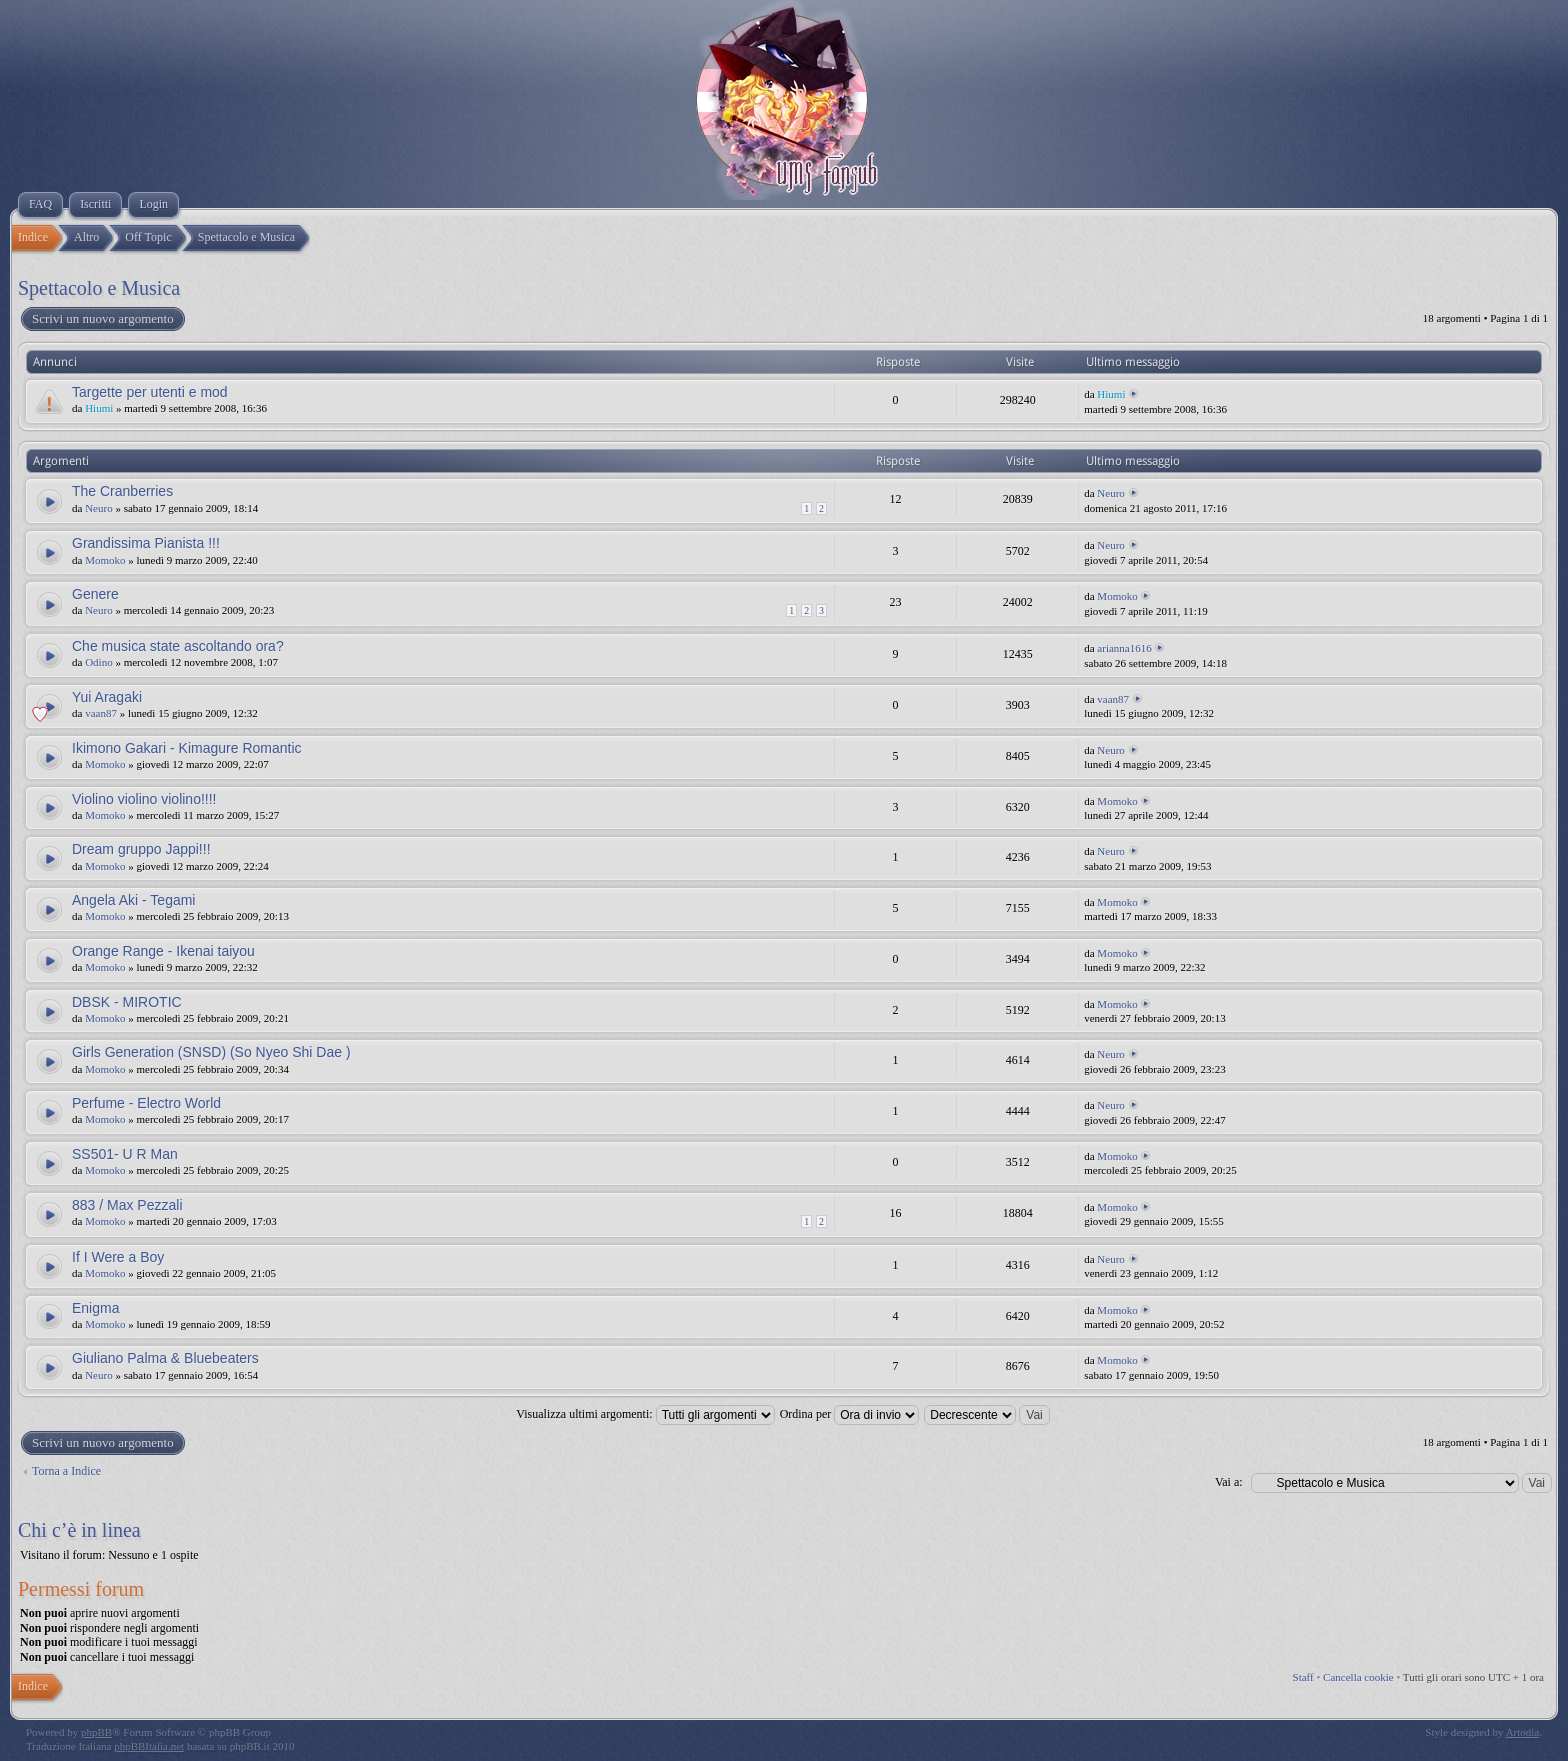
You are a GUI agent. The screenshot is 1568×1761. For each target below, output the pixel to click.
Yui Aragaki (107, 697)
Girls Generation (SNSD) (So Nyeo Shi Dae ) (211, 1052)
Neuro (99, 508)
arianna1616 (1124, 648)
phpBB (96, 1732)
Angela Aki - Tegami (133, 900)
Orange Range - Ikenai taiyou (163, 951)
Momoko (105, 560)
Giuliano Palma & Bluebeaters (165, 1358)
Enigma (95, 1308)
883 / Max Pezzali (127, 1205)
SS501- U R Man (125, 1154)
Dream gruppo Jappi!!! (141, 849)
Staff (1303, 1677)
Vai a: (1229, 1482)
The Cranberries (122, 491)
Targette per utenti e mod (150, 392)
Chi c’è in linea (79, 1530)
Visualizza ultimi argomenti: (645, 1414)
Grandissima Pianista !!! (146, 543)
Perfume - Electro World (146, 1103)
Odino (99, 662)
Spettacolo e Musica (99, 288)
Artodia (1523, 1732)
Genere (95, 594)
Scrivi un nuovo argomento (102, 319)
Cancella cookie (1358, 1677)
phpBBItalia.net (149, 1746)
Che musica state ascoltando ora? (178, 646)
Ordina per (850, 1414)
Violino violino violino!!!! (144, 799)
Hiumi (99, 408)
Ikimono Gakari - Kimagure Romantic (187, 748)
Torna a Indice (66, 1471)
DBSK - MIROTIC (127, 1002)
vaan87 (101, 713)
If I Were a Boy (118, 1257)
